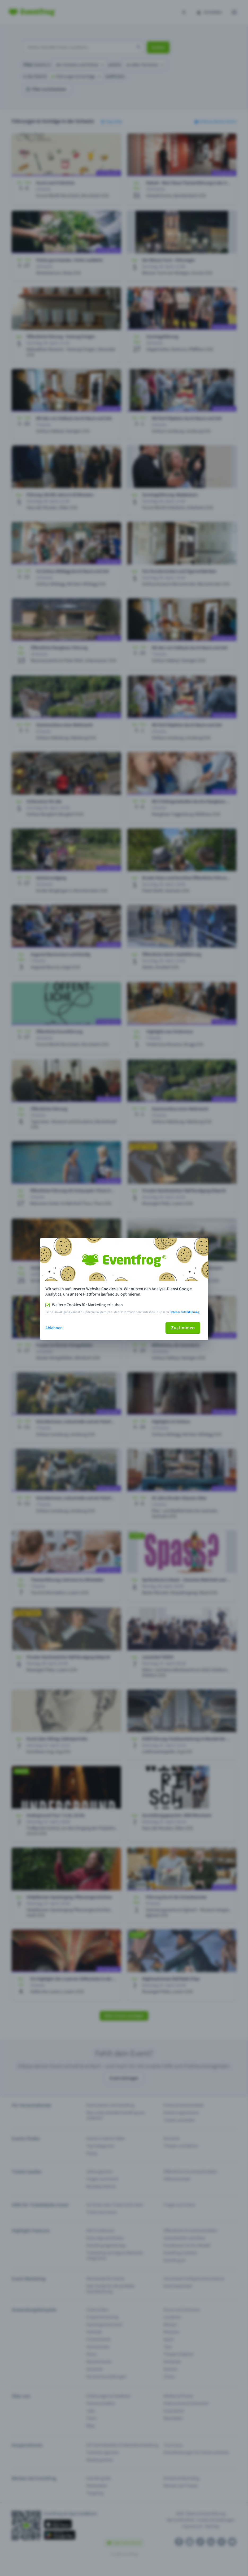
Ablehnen (54, 1328)
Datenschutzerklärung (184, 1312)
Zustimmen (183, 1328)
